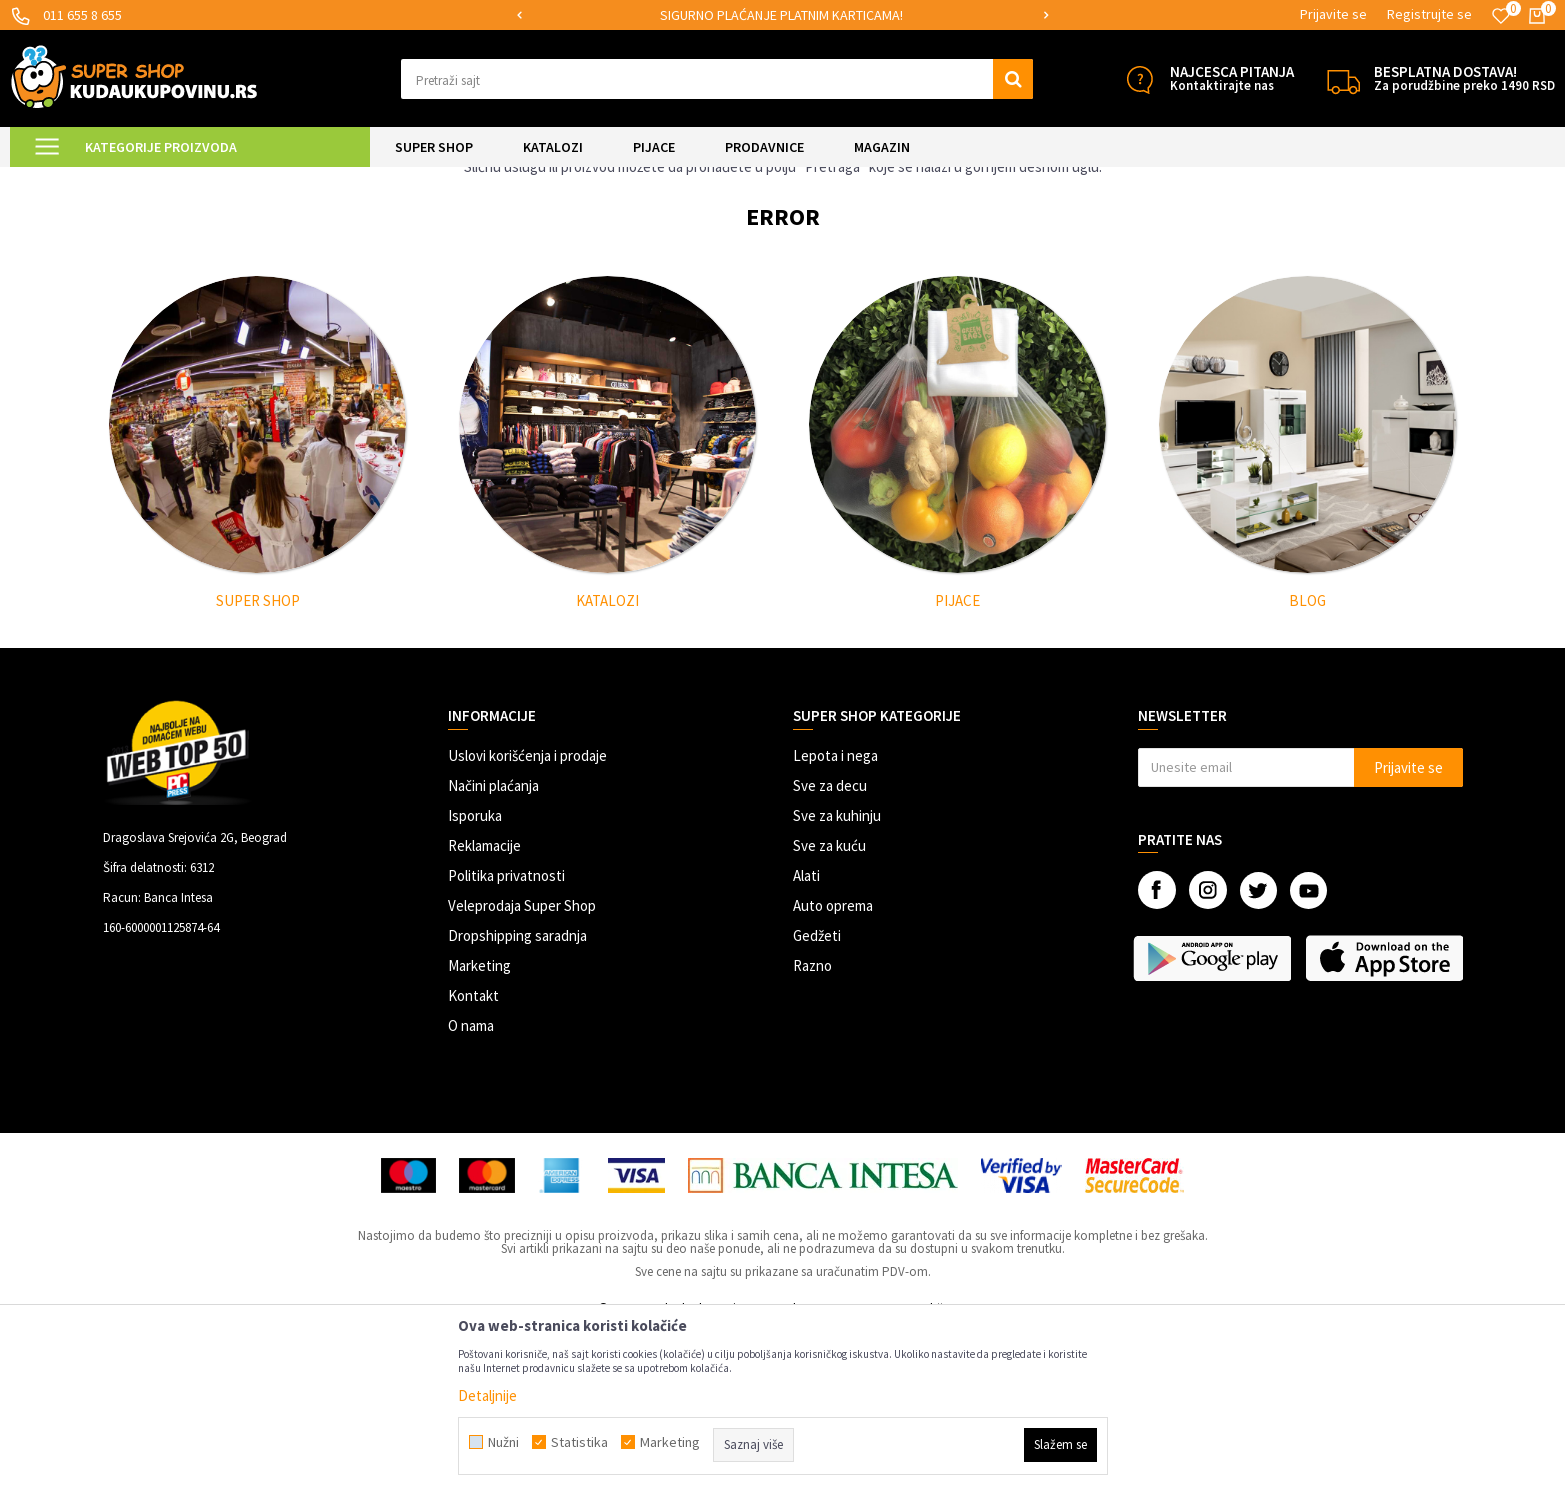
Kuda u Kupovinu (139, 179)
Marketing (479, 1132)
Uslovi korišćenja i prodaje (527, 922)
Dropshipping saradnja (517, 1102)
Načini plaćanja (493, 952)
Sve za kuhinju (837, 982)
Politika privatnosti (506, 1042)
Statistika (579, 1442)
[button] (717, 79)
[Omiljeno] (1501, 16)
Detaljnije (487, 1395)
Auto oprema (833, 1072)
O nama (471, 1192)
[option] (783, 15)
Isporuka (475, 982)
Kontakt (473, 1162)
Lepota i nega (835, 922)
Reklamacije (484, 1012)
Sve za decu (830, 952)
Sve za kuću (829, 1012)
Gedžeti (817, 1102)
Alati (806, 1042)
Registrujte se (1429, 14)
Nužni (503, 1442)
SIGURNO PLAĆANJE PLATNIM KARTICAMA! (781, 15)
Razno (812, 1132)
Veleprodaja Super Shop (522, 1072)
